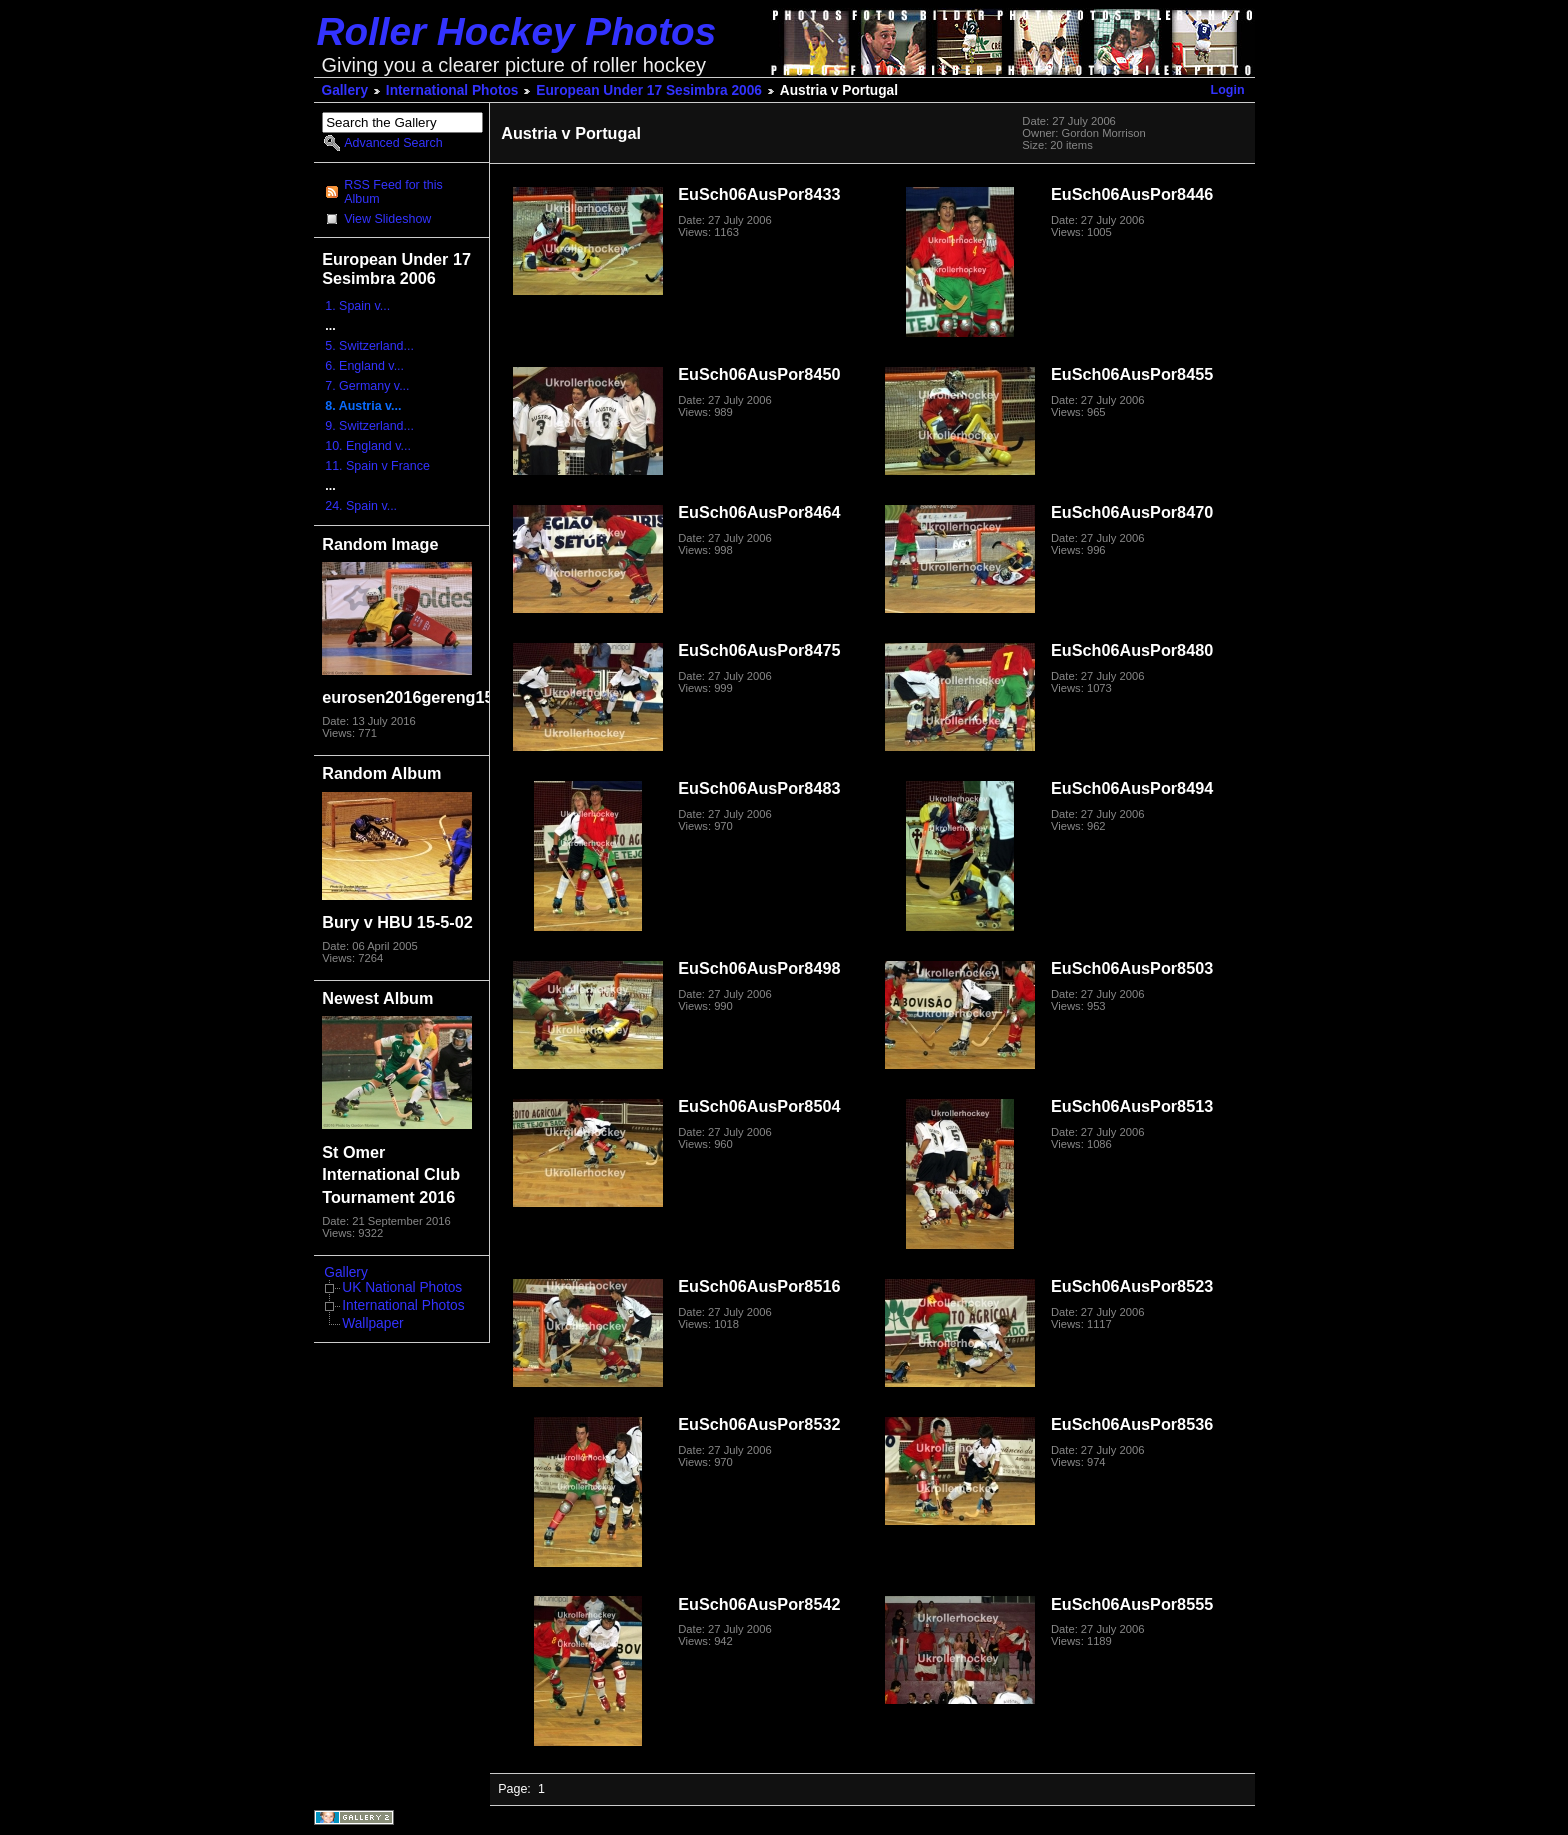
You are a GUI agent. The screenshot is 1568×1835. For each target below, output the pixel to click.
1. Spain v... (357, 306)
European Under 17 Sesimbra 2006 (649, 90)
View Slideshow (387, 219)
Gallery (345, 90)
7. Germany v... (367, 386)
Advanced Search (393, 143)
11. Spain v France (377, 466)
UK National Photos (402, 1287)
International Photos (452, 90)
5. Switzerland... (369, 346)
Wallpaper (372, 1323)
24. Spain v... (361, 506)
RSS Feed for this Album (393, 192)
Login (1228, 90)
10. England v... (368, 446)
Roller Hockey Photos (517, 31)
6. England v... (364, 366)
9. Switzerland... (369, 426)
